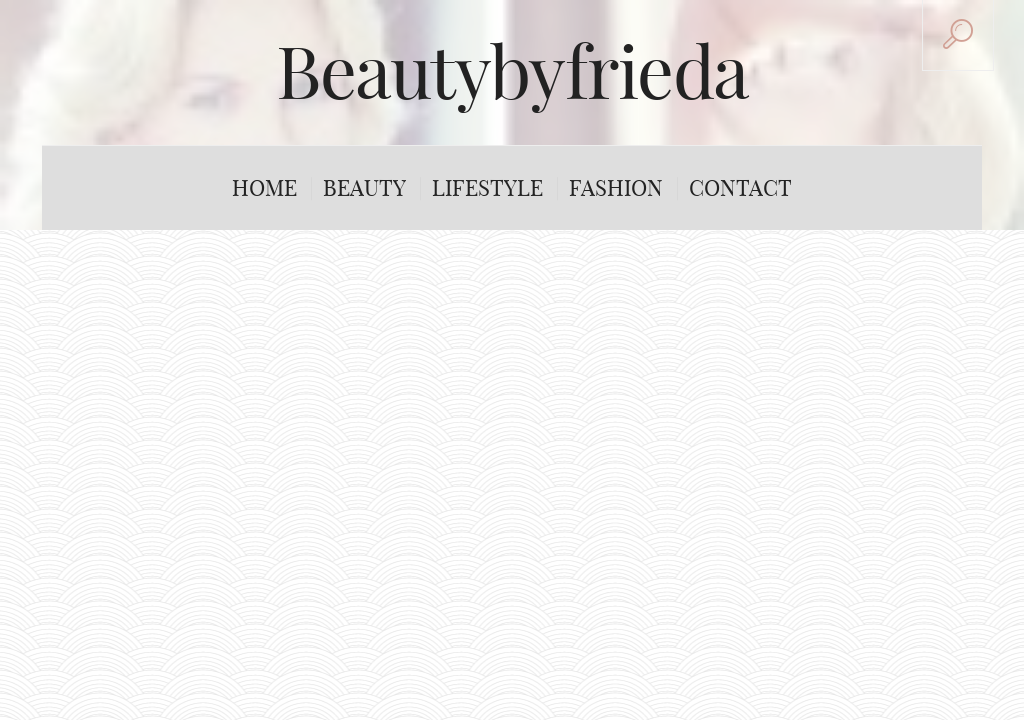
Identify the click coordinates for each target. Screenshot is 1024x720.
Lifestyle (487, 188)
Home (264, 188)
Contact (740, 188)
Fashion (616, 188)
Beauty (364, 188)
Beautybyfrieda (512, 72)
